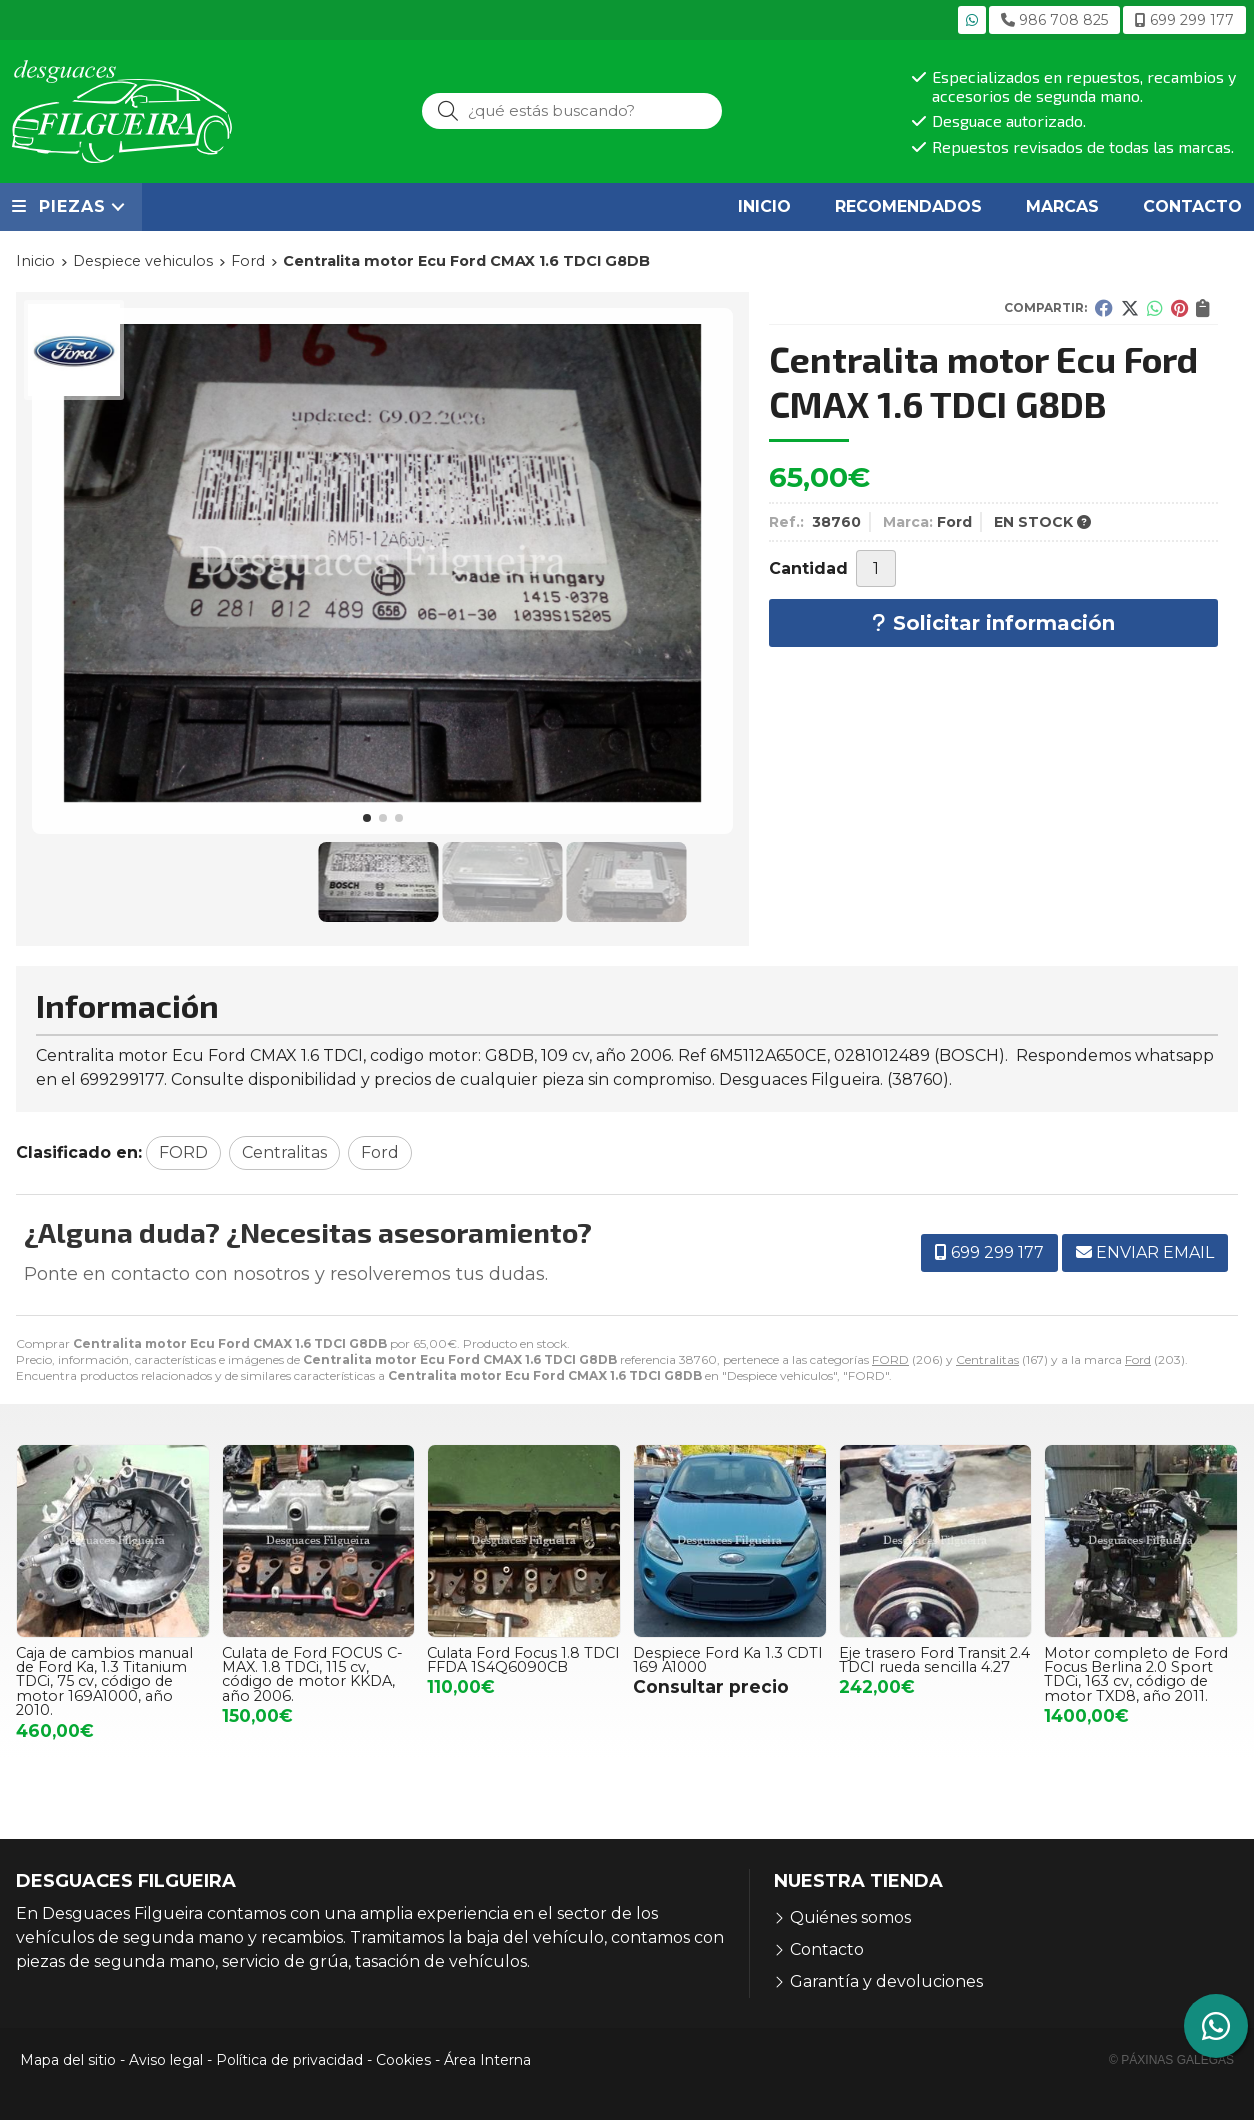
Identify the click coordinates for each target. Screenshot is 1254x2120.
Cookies (403, 2060)
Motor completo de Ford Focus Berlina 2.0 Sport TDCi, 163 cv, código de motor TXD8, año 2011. (1136, 1674)
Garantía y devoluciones (886, 1981)
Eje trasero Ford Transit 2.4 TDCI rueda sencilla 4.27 (934, 1660)
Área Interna (487, 2060)
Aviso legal (166, 2060)
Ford (1138, 1359)
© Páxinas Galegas (1171, 2060)
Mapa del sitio (68, 2060)
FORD (890, 1359)
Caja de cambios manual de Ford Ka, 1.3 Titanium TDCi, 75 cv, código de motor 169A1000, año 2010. (104, 1682)
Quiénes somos (850, 1917)
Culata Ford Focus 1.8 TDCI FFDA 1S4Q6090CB (523, 1660)
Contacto (827, 1949)
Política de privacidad (289, 2060)
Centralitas (987, 1359)
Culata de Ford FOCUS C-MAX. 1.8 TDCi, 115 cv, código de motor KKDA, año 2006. (312, 1674)
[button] (367, 818)
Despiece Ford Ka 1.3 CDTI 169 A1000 (728, 1660)
